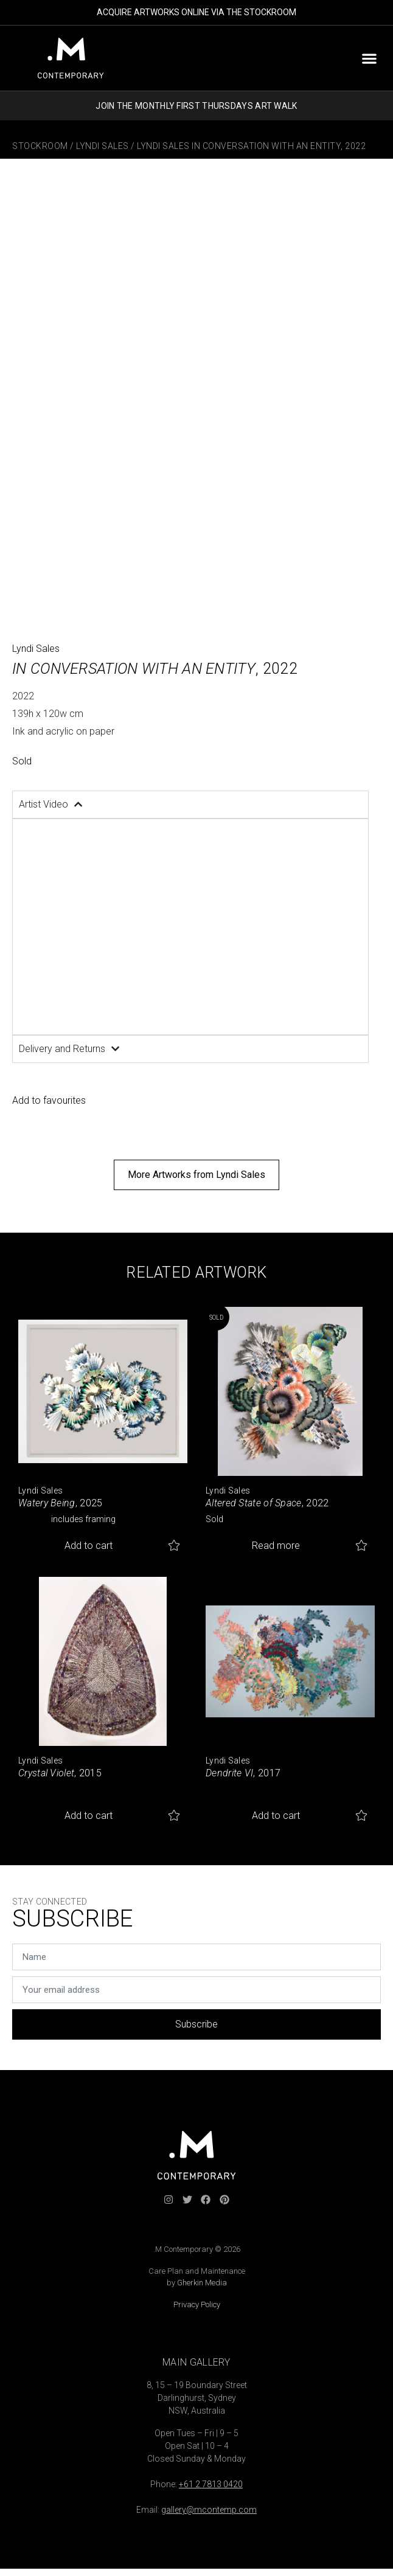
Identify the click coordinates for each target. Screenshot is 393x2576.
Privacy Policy (196, 2304)
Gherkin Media (202, 2282)
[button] (369, 58)
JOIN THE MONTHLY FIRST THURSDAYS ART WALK (196, 106)
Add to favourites (49, 1100)
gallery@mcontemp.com (209, 2510)
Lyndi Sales (102, 146)
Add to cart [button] (88, 1545)
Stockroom (40, 146)
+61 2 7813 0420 (211, 2484)
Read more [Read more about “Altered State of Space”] (276, 1545)
